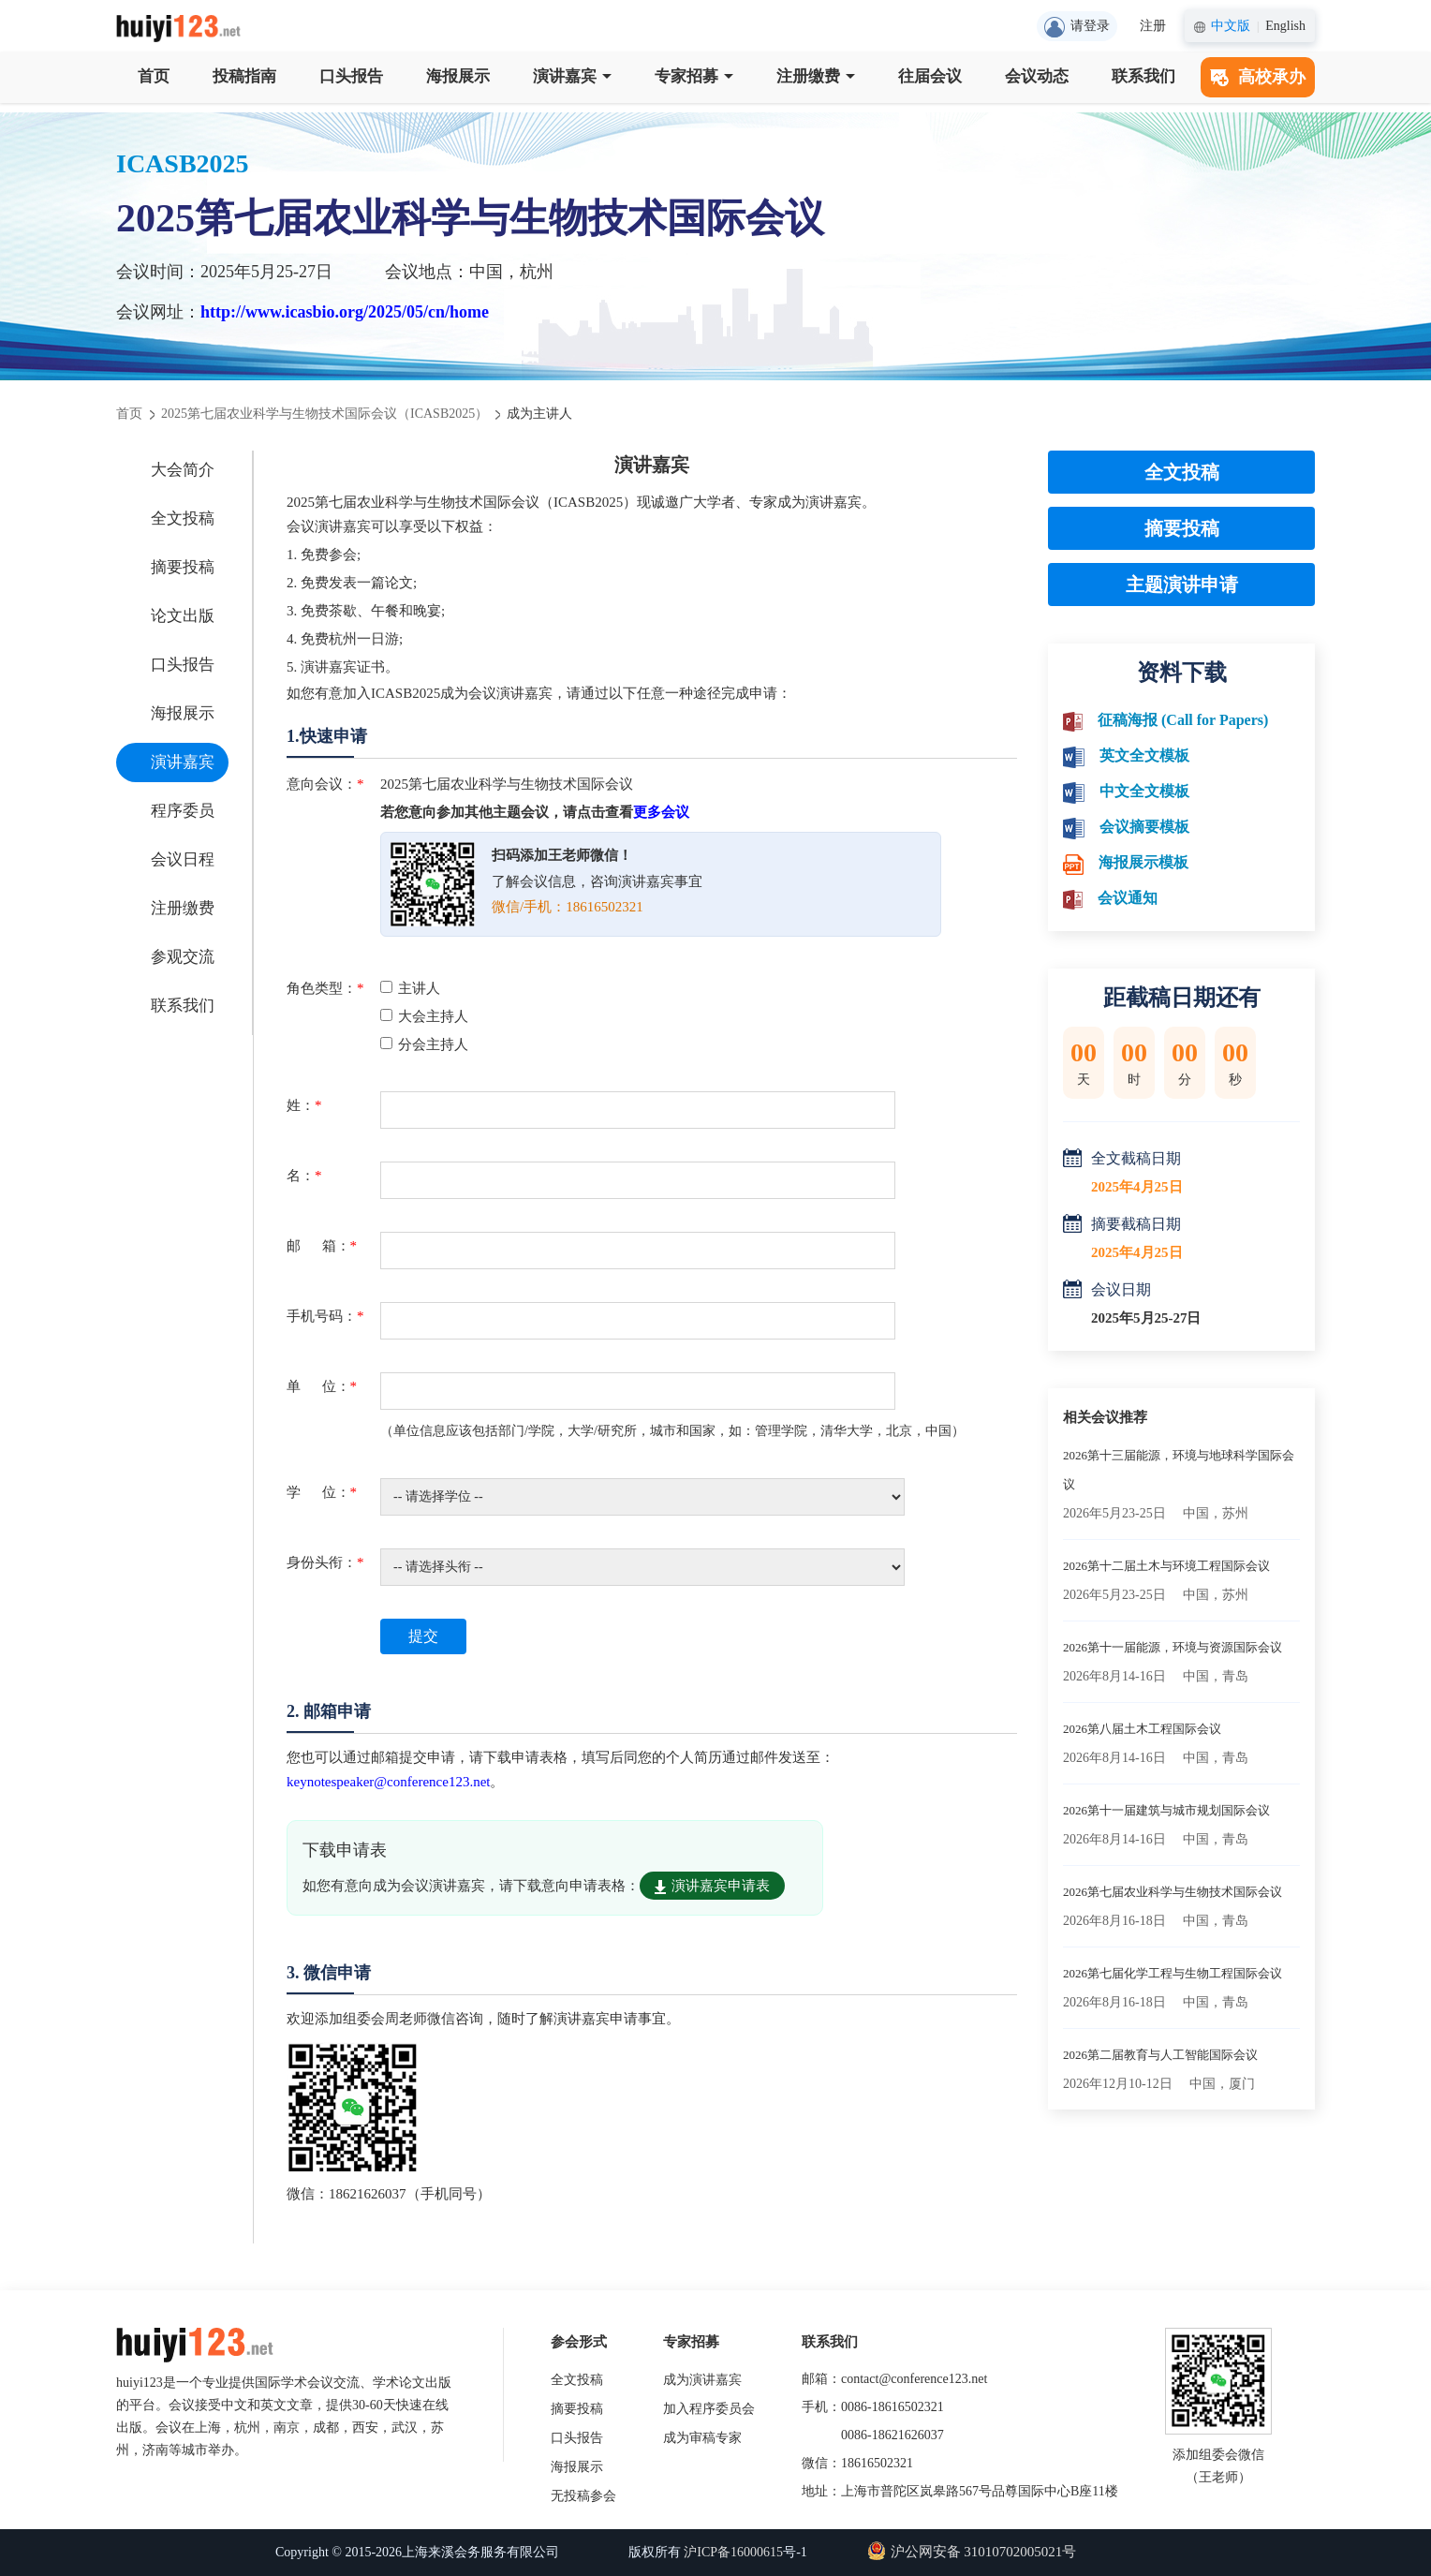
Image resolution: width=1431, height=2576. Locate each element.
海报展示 (458, 76)
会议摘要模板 (1144, 827)
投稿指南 (244, 76)
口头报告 (351, 76)
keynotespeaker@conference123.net (388, 1781)
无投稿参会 (583, 2496)
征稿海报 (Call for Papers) (1183, 720)
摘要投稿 (182, 567)
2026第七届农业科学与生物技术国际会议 (1172, 1892)
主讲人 (410, 988)
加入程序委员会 (709, 2409)
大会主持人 (424, 1016)
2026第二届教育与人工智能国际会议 (1160, 2055)
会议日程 (182, 859)
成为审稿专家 (702, 2438)
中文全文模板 (1144, 791)
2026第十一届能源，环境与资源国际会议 (1172, 1647)
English (1285, 26)
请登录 (1077, 27)
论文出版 (182, 616)
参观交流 (182, 957)
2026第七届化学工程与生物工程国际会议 (1172, 1973)
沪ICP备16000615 (733, 2552)
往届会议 (930, 76)
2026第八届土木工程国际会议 (1142, 1729)
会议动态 (1037, 76)
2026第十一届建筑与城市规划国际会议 (1166, 1810)
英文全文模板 (1144, 755)
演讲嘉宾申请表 (712, 1886)
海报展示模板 (1143, 862)
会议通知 (1128, 898)
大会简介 (182, 470)
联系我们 (1143, 76)
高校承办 (1258, 76)
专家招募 (694, 76)
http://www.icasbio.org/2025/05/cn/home (344, 312)
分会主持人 (424, 1044)
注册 (1153, 26)
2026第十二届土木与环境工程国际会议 (1166, 1566)
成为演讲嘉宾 (702, 2380)
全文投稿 (182, 518)
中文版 (1230, 26)
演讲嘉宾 (572, 76)
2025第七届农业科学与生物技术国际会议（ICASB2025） (324, 414)
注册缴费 (815, 76)
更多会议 (661, 812)
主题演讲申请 (1182, 584)
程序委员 (182, 811)
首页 (154, 76)
